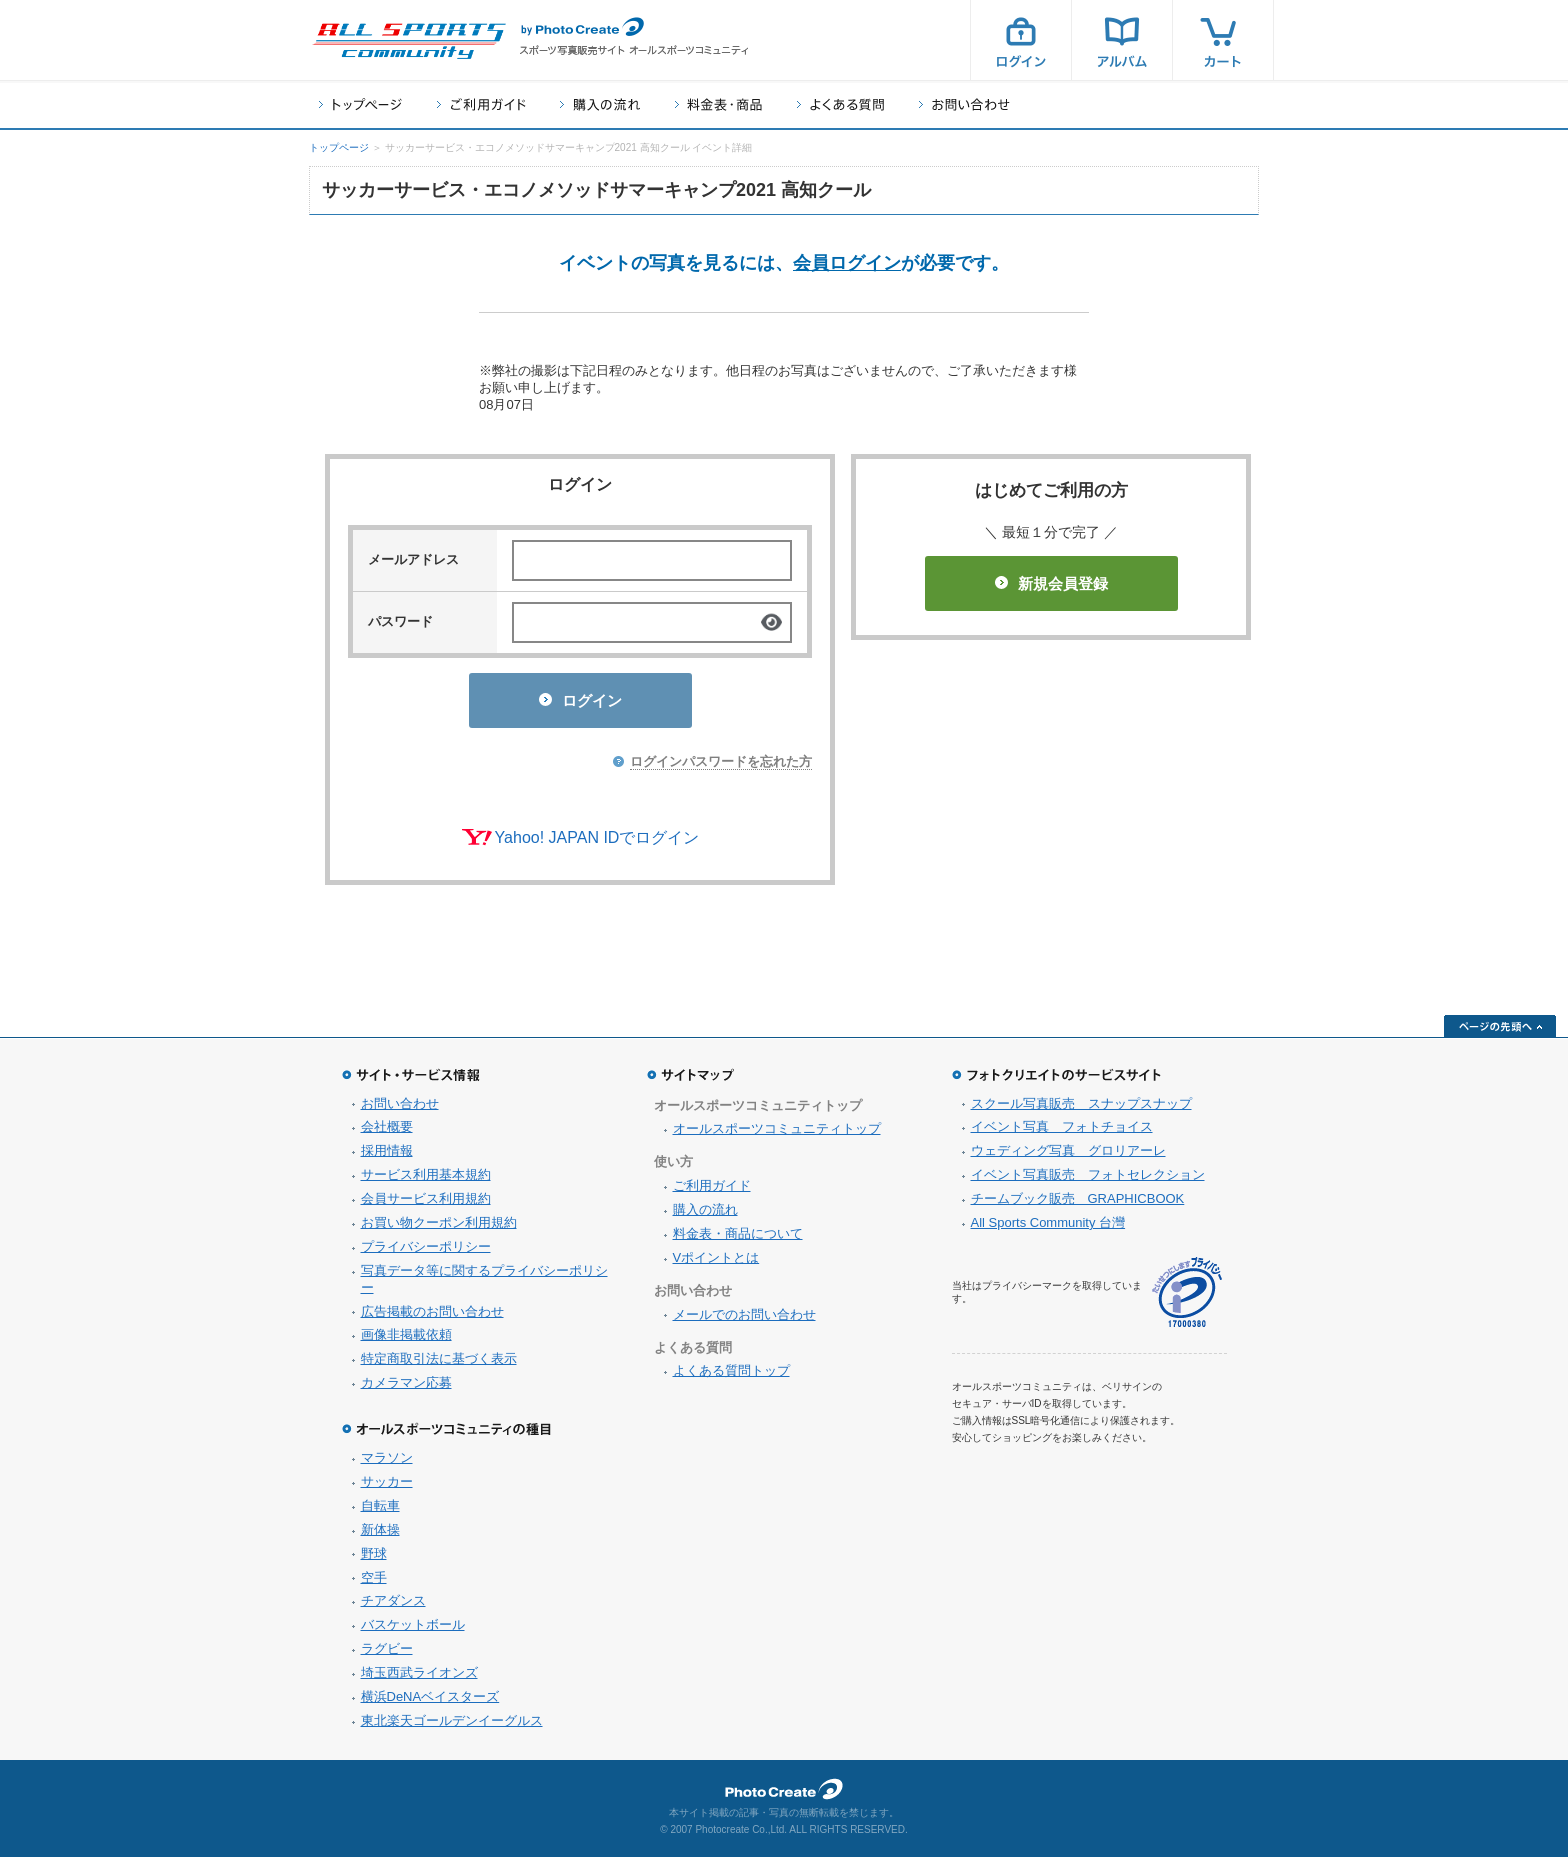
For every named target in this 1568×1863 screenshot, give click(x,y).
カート (1223, 40)
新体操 (380, 1535)
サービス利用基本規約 (426, 1180)
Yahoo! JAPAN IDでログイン (597, 843)
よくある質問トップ (731, 1376)
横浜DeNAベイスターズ (430, 1702)
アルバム (1122, 40)
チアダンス (393, 1606)
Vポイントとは (716, 1263)
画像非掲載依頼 (406, 1340)
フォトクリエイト (784, 1795)
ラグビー (387, 1654)
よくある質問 (840, 104)
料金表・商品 (718, 104)
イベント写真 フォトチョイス (1062, 1132)
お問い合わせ (964, 104)
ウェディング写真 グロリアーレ (1068, 1156)
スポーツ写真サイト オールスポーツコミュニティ (409, 41)
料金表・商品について (738, 1239)
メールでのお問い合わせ (744, 1320)
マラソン (387, 1463)
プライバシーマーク (1187, 1298)
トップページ (360, 104)
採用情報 (387, 1156)
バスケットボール (413, 1630)
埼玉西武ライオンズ (419, 1678)
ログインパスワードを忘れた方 (721, 767)
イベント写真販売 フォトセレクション (1088, 1180)
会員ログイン (847, 263)
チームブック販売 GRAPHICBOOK (1078, 1204)
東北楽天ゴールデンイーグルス (452, 1726)
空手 (374, 1583)
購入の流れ (600, 104)
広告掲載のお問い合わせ (432, 1317)
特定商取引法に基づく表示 (439, 1364)
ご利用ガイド (481, 104)
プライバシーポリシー (426, 1252)
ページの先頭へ (1500, 1032)
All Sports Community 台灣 (1048, 1228)
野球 (374, 1559)
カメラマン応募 (406, 1388)
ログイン (1021, 40)
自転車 (380, 1511)
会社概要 (387, 1132)
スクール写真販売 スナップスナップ (1081, 1109)
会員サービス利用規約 (426, 1204)
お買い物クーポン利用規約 (439, 1228)
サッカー (387, 1487)
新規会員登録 (1051, 583)
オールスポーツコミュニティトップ (777, 1134)
